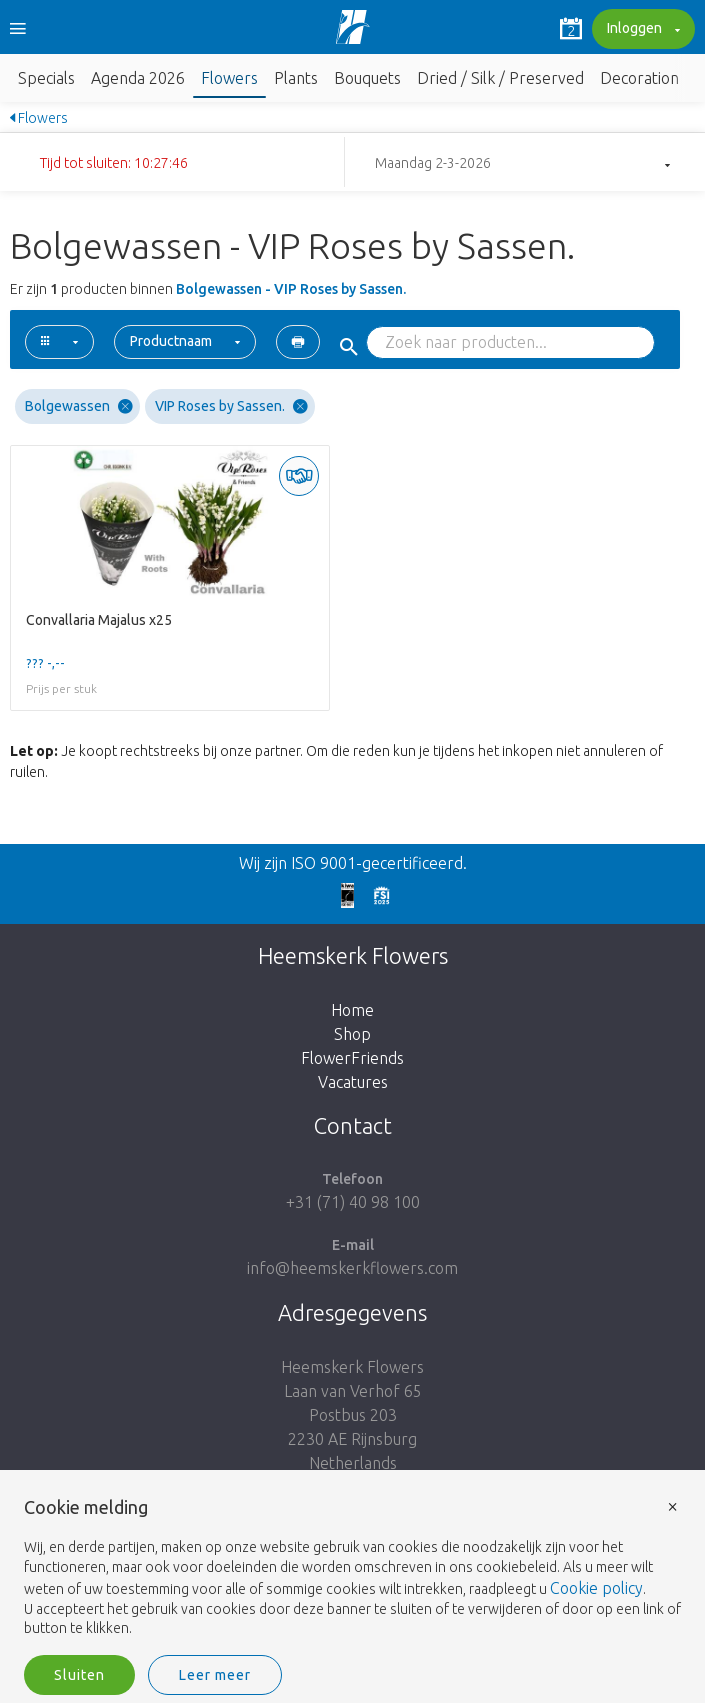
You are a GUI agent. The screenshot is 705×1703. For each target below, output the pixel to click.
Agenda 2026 (138, 78)
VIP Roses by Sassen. (231, 406)
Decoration (639, 78)
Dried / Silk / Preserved (500, 78)
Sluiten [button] (79, 1675)
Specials (46, 78)
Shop (352, 1034)
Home (352, 1010)
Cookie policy (596, 1588)
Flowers (229, 78)
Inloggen (641, 30)
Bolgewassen (79, 406)
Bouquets (367, 78)
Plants (296, 78)
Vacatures (353, 1082)
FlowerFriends (352, 1058)
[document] (352, 1568)
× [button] (673, 1505)
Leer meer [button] (215, 1675)
